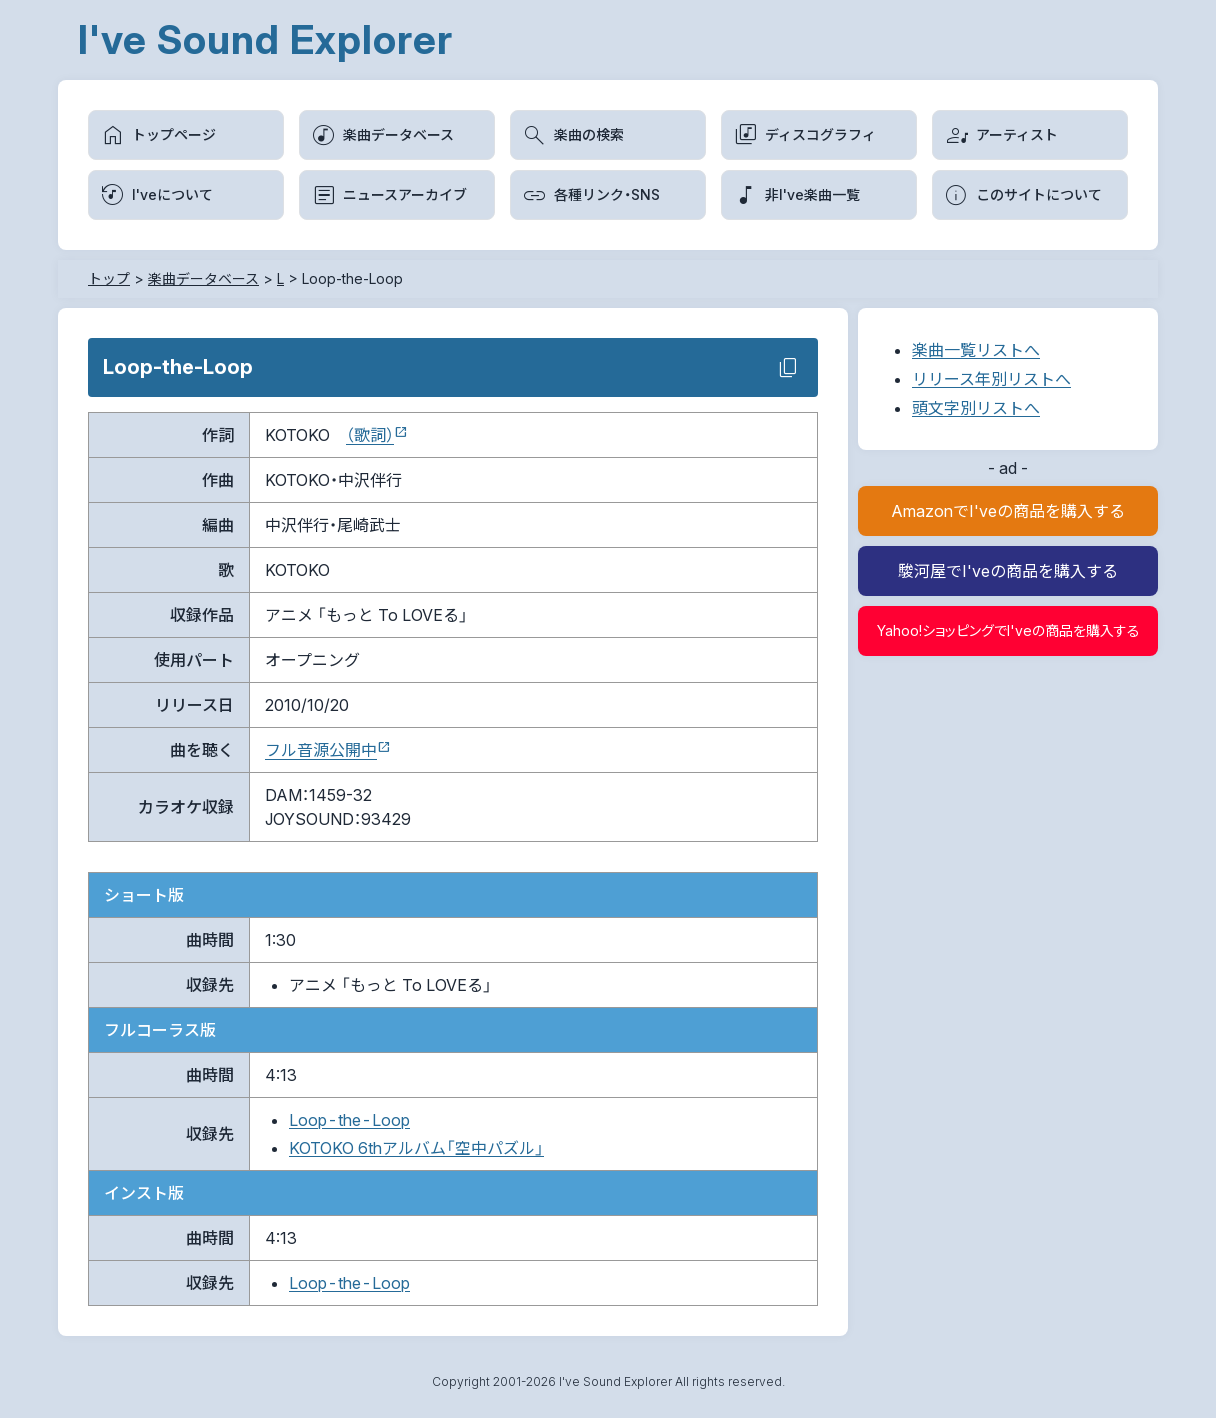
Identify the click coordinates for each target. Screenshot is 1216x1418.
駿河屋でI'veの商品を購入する (1008, 571)
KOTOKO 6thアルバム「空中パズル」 (416, 1148)
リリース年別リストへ (991, 379)
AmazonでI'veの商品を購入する (1008, 511)
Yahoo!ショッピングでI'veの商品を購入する (1008, 630)
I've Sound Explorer (265, 39)
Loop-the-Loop (349, 1120)
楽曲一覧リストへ (976, 350)
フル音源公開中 (321, 750)
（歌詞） (370, 435)
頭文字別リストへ (976, 408)
